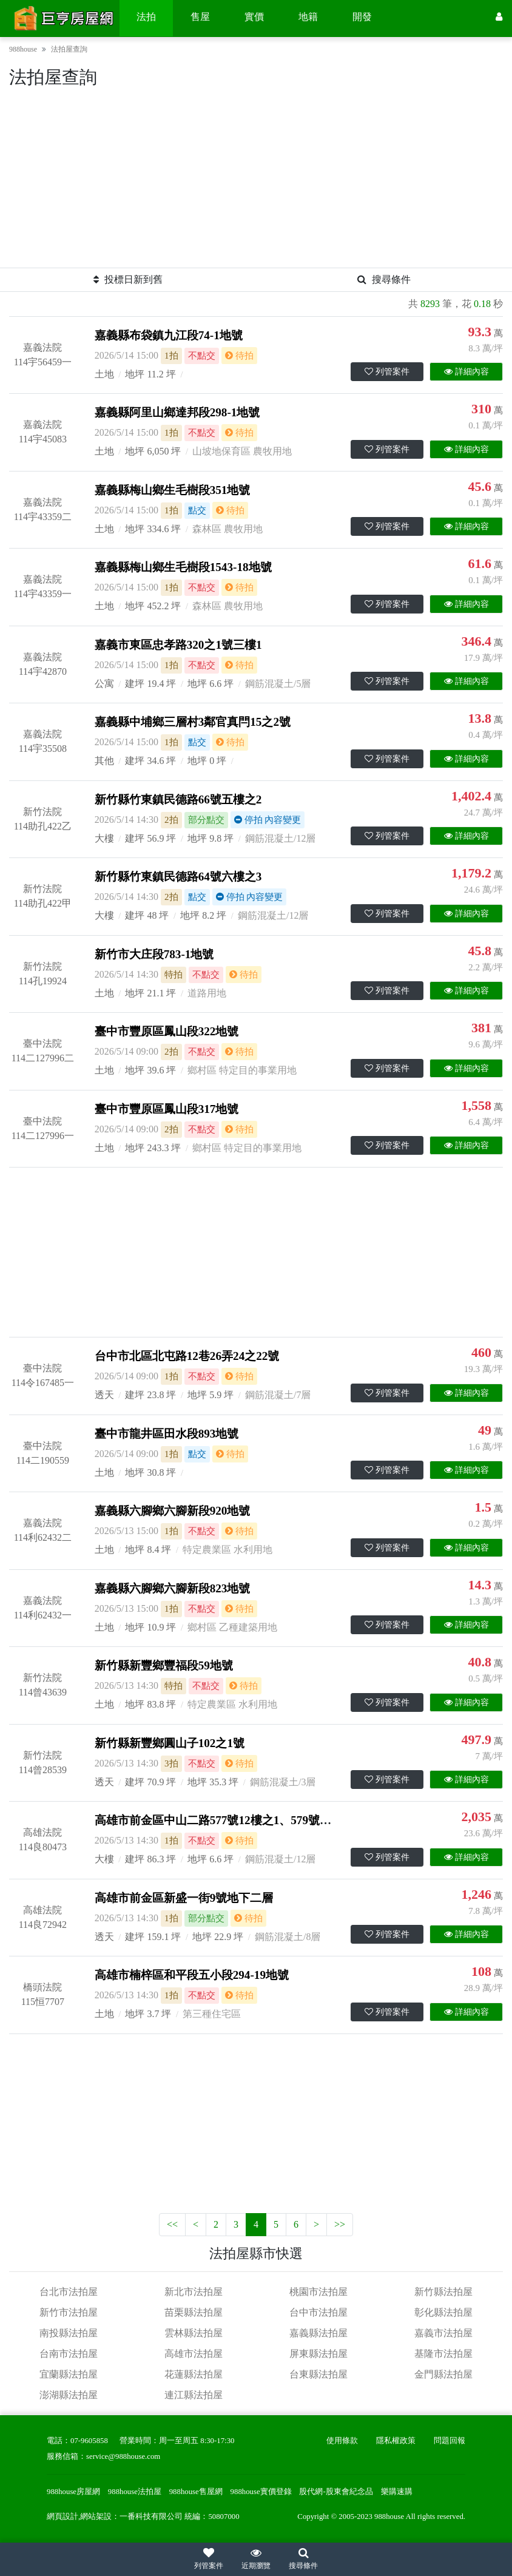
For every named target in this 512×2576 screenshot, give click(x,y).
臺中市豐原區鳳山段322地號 (167, 1031)
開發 (362, 17)
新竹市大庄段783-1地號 (154, 954)
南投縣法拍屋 (68, 2333)
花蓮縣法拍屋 (193, 2374)
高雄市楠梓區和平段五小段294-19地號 (192, 1975)
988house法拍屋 (134, 2491)
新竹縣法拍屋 (443, 2292)
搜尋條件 (384, 279)
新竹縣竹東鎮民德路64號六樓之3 (178, 876)
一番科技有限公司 (151, 2516)
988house (23, 49)
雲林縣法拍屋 (193, 2333)
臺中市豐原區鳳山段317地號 (167, 1109)
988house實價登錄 (261, 2491)
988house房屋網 (73, 2491)
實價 (254, 17)
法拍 (146, 17)
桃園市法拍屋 (318, 2292)
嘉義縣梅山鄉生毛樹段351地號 (173, 490)
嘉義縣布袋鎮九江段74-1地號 (169, 335)
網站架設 (96, 2516)
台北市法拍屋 (68, 2292)
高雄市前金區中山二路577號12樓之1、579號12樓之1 (227, 1820)
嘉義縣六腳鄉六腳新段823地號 (173, 1588)
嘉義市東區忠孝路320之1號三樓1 (178, 644)
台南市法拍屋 (68, 2353)
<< (172, 2224)
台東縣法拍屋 (318, 2374)
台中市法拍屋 (318, 2312)
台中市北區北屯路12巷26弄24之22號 (187, 1356)
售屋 (200, 17)
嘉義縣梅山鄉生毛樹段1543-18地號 (183, 567)
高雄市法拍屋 (193, 2353)
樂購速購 (397, 2491)
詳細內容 (466, 371)
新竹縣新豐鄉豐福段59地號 (164, 1665)
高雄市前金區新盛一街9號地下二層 (184, 1897)
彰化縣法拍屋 (443, 2312)
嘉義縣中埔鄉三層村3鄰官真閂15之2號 (193, 721)
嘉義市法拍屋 (443, 2333)
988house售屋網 (196, 2491)
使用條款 (342, 2440)
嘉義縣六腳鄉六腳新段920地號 (173, 1510)
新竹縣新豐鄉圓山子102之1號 (169, 1743)
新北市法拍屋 (193, 2292)
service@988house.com (123, 2456)
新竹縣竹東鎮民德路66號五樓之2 (178, 799)
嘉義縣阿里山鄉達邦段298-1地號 (177, 412)
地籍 (308, 17)
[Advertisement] (256, 183)
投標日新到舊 (128, 279)
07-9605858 (89, 2440)
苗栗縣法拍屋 (193, 2312)
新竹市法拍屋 (68, 2312)
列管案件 (387, 371)
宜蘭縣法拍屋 (68, 2374)
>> (339, 2224)
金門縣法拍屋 (443, 2374)
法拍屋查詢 (69, 49)
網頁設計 (62, 2516)
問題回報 (449, 2440)
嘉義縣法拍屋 (318, 2333)
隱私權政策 (396, 2440)
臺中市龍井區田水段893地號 (167, 1433)
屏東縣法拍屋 (318, 2353)
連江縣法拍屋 (193, 2395)
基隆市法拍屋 (443, 2353)
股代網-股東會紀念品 (335, 2491)
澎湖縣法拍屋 (68, 2395)
